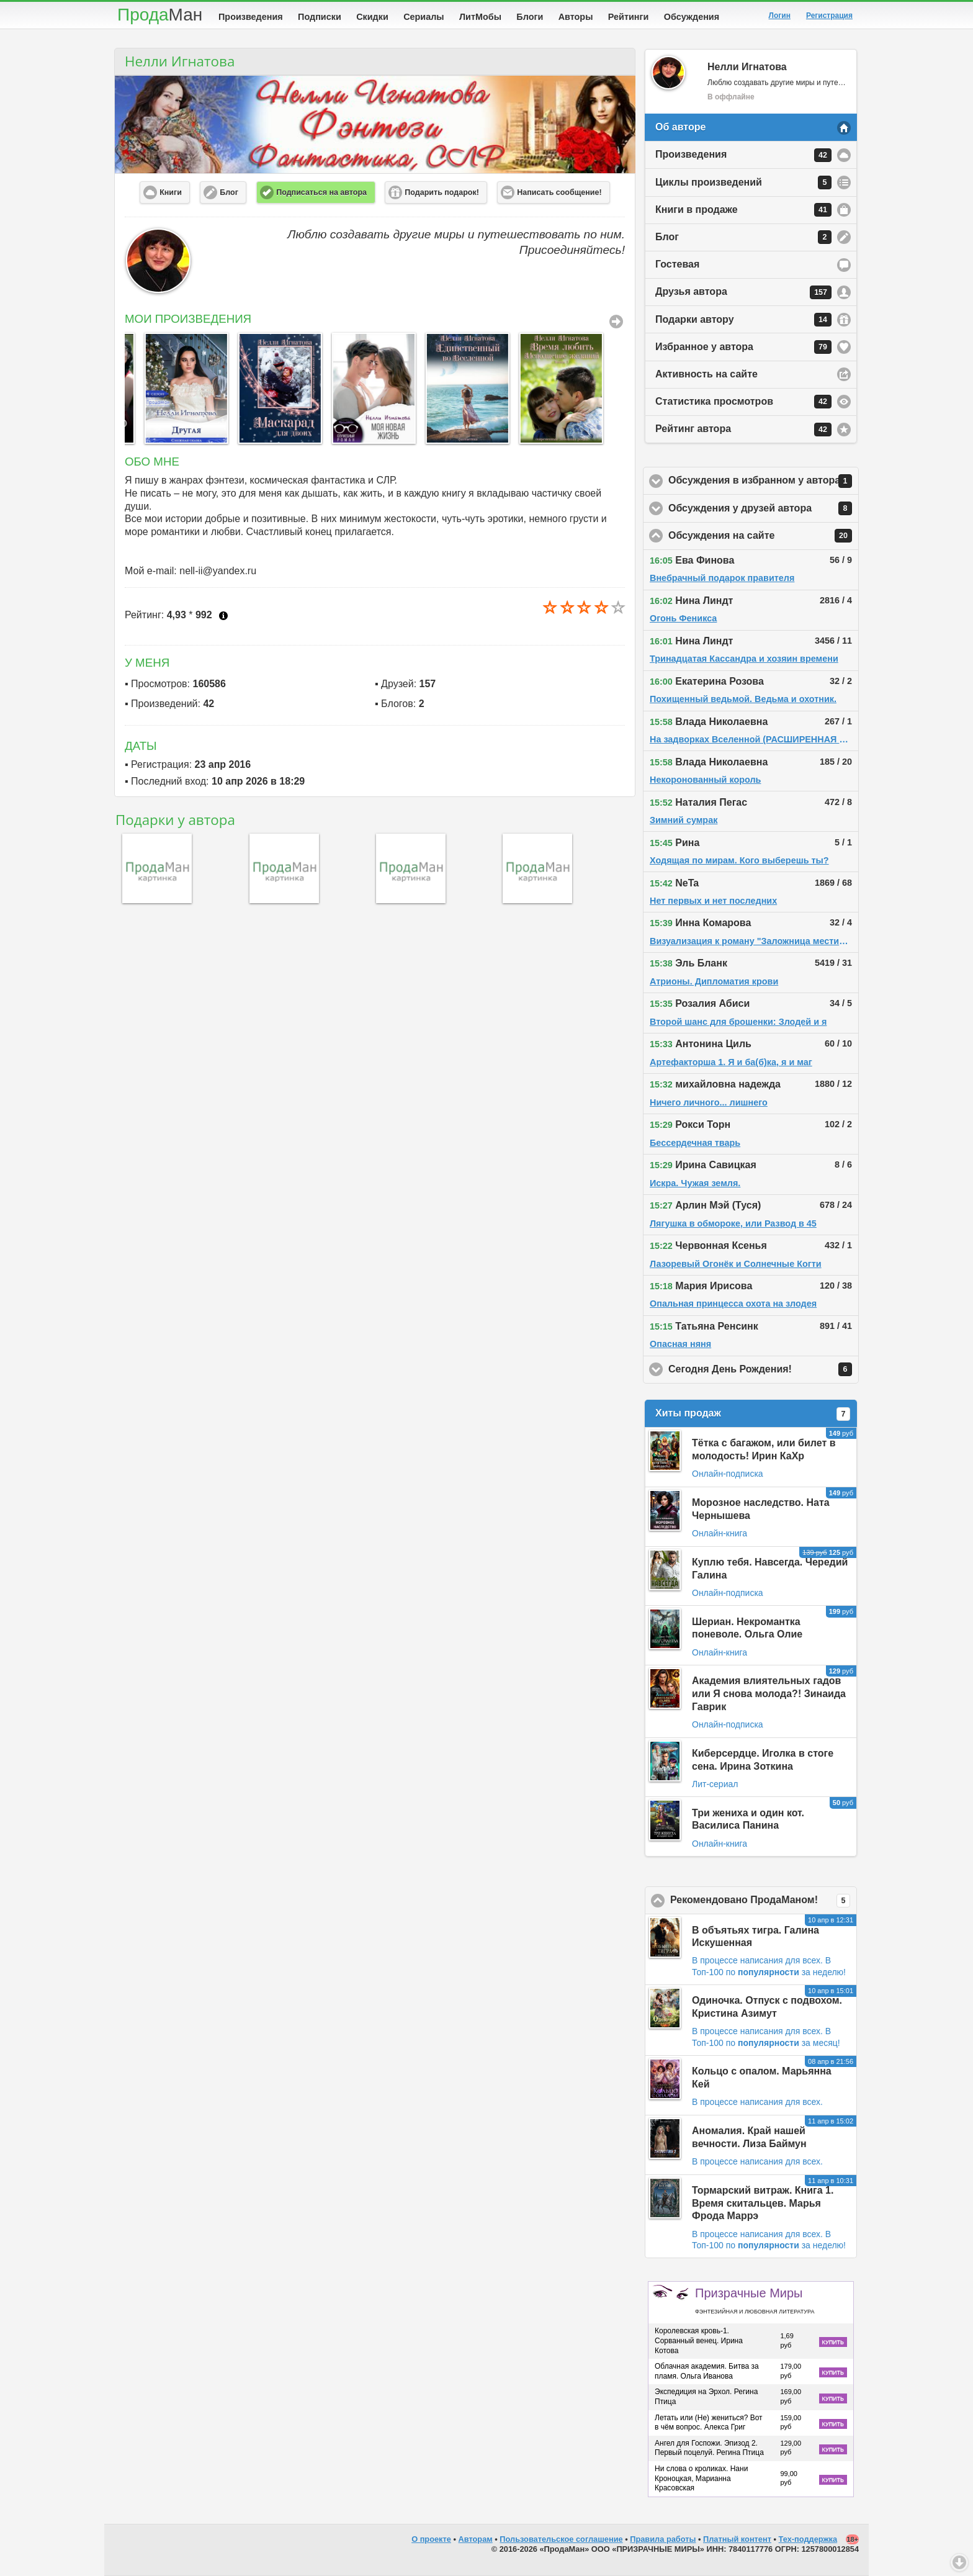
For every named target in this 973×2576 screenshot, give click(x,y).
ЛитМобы (480, 17)
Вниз (959, 2562)
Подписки (319, 17)
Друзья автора (743, 292)
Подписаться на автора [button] (321, 192)
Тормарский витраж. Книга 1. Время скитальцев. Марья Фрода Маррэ (762, 2203)
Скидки (372, 17)
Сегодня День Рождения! (763, 1369)
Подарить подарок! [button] (442, 192)
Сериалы (423, 17)
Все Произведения (616, 321)
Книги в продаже (743, 210)
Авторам (476, 2539)
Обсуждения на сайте (763, 536)
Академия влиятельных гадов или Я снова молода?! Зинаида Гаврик (769, 1693)
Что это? (223, 615)
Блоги (529, 17)
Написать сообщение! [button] (559, 192)
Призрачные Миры (754, 2300)
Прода (159, 14)
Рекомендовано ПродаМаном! (763, 1900)
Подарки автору (743, 320)
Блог (743, 237)
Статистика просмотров (743, 401)
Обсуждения (691, 17)
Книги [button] (170, 192)
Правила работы (663, 2539)
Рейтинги (628, 17)
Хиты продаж (752, 1414)
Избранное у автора (743, 347)
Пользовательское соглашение (561, 2539)
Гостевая (677, 264)
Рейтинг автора (743, 429)
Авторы (575, 17)
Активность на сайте (706, 374)
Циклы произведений (743, 182)
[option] (165, 388)
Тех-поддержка (808, 2539)
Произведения (250, 17)
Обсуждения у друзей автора (763, 508)
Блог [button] (229, 192)
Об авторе (680, 127)
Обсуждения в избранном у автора (763, 481)
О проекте (431, 2539)
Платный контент (737, 2539)
